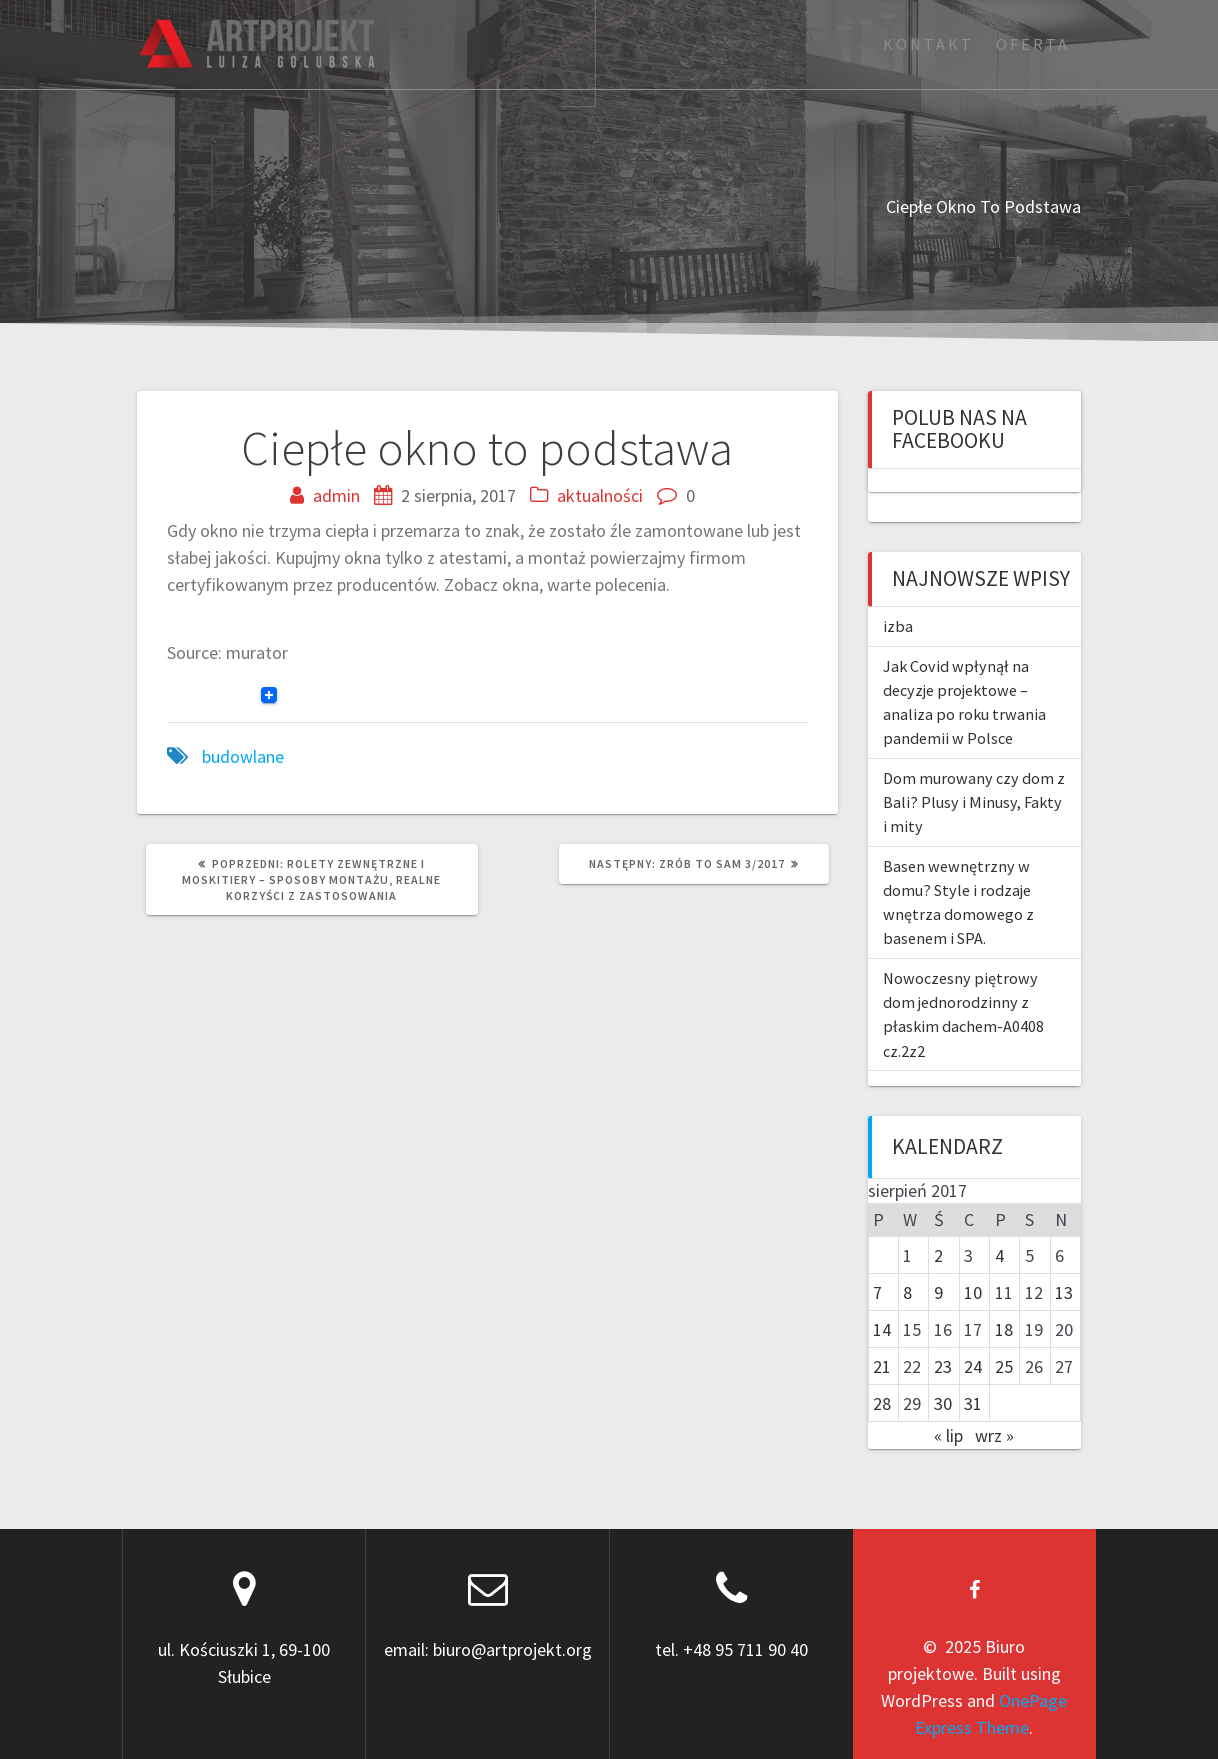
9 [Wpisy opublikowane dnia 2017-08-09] (938, 1292)
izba (898, 626)
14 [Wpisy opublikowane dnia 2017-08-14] (882, 1329)
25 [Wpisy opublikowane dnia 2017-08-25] (1004, 1366)
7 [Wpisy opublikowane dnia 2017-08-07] (877, 1292)
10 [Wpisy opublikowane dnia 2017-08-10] (973, 1292)
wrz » (994, 1435)
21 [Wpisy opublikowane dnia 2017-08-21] (882, 1366)
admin (336, 495)
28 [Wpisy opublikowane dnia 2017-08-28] (882, 1403)
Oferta (1033, 44)
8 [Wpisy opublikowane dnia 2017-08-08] (907, 1292)
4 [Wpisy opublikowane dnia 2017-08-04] (999, 1255)
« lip (948, 1435)
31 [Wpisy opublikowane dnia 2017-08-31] (973, 1403)
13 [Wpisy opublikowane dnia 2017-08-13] (1064, 1292)
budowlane (243, 756)
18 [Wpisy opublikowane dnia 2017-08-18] (1004, 1329)
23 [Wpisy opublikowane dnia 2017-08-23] (943, 1366)
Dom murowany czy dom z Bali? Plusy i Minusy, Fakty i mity (974, 802)
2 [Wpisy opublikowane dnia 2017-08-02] (938, 1255)
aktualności (600, 495)
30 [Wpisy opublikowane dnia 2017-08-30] (943, 1403)
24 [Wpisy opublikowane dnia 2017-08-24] (973, 1366)
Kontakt (928, 44)
